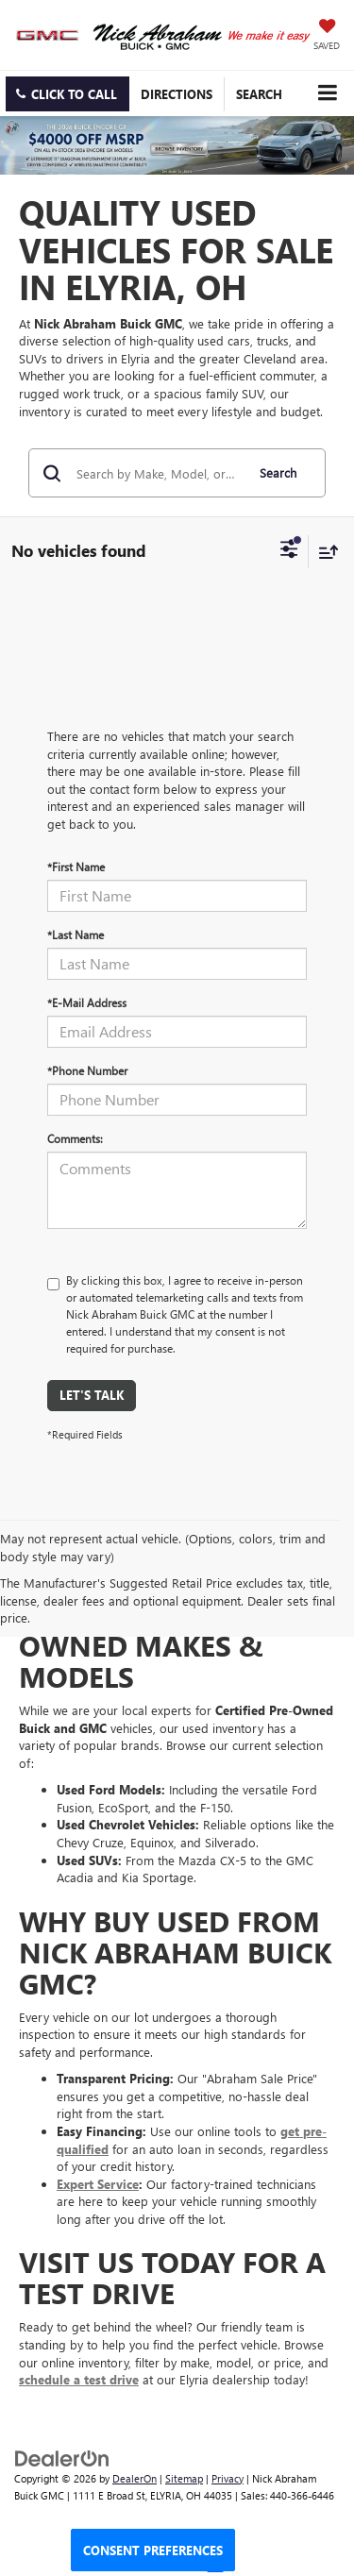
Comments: (75, 1138)
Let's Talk (91, 1395)
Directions (176, 94)
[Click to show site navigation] (327, 93)
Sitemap (184, 2478)
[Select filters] (289, 551)
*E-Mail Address (86, 1002)
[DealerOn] (62, 2457)
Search (278, 472)
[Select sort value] (324, 551)
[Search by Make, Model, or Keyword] (158, 473)
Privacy (227, 2478)
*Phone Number (87, 1070)
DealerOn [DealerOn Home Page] (134, 2478)
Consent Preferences (153, 2550)
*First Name (76, 866)
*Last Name (75, 934)
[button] (67, 93)
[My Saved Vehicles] (326, 36)
